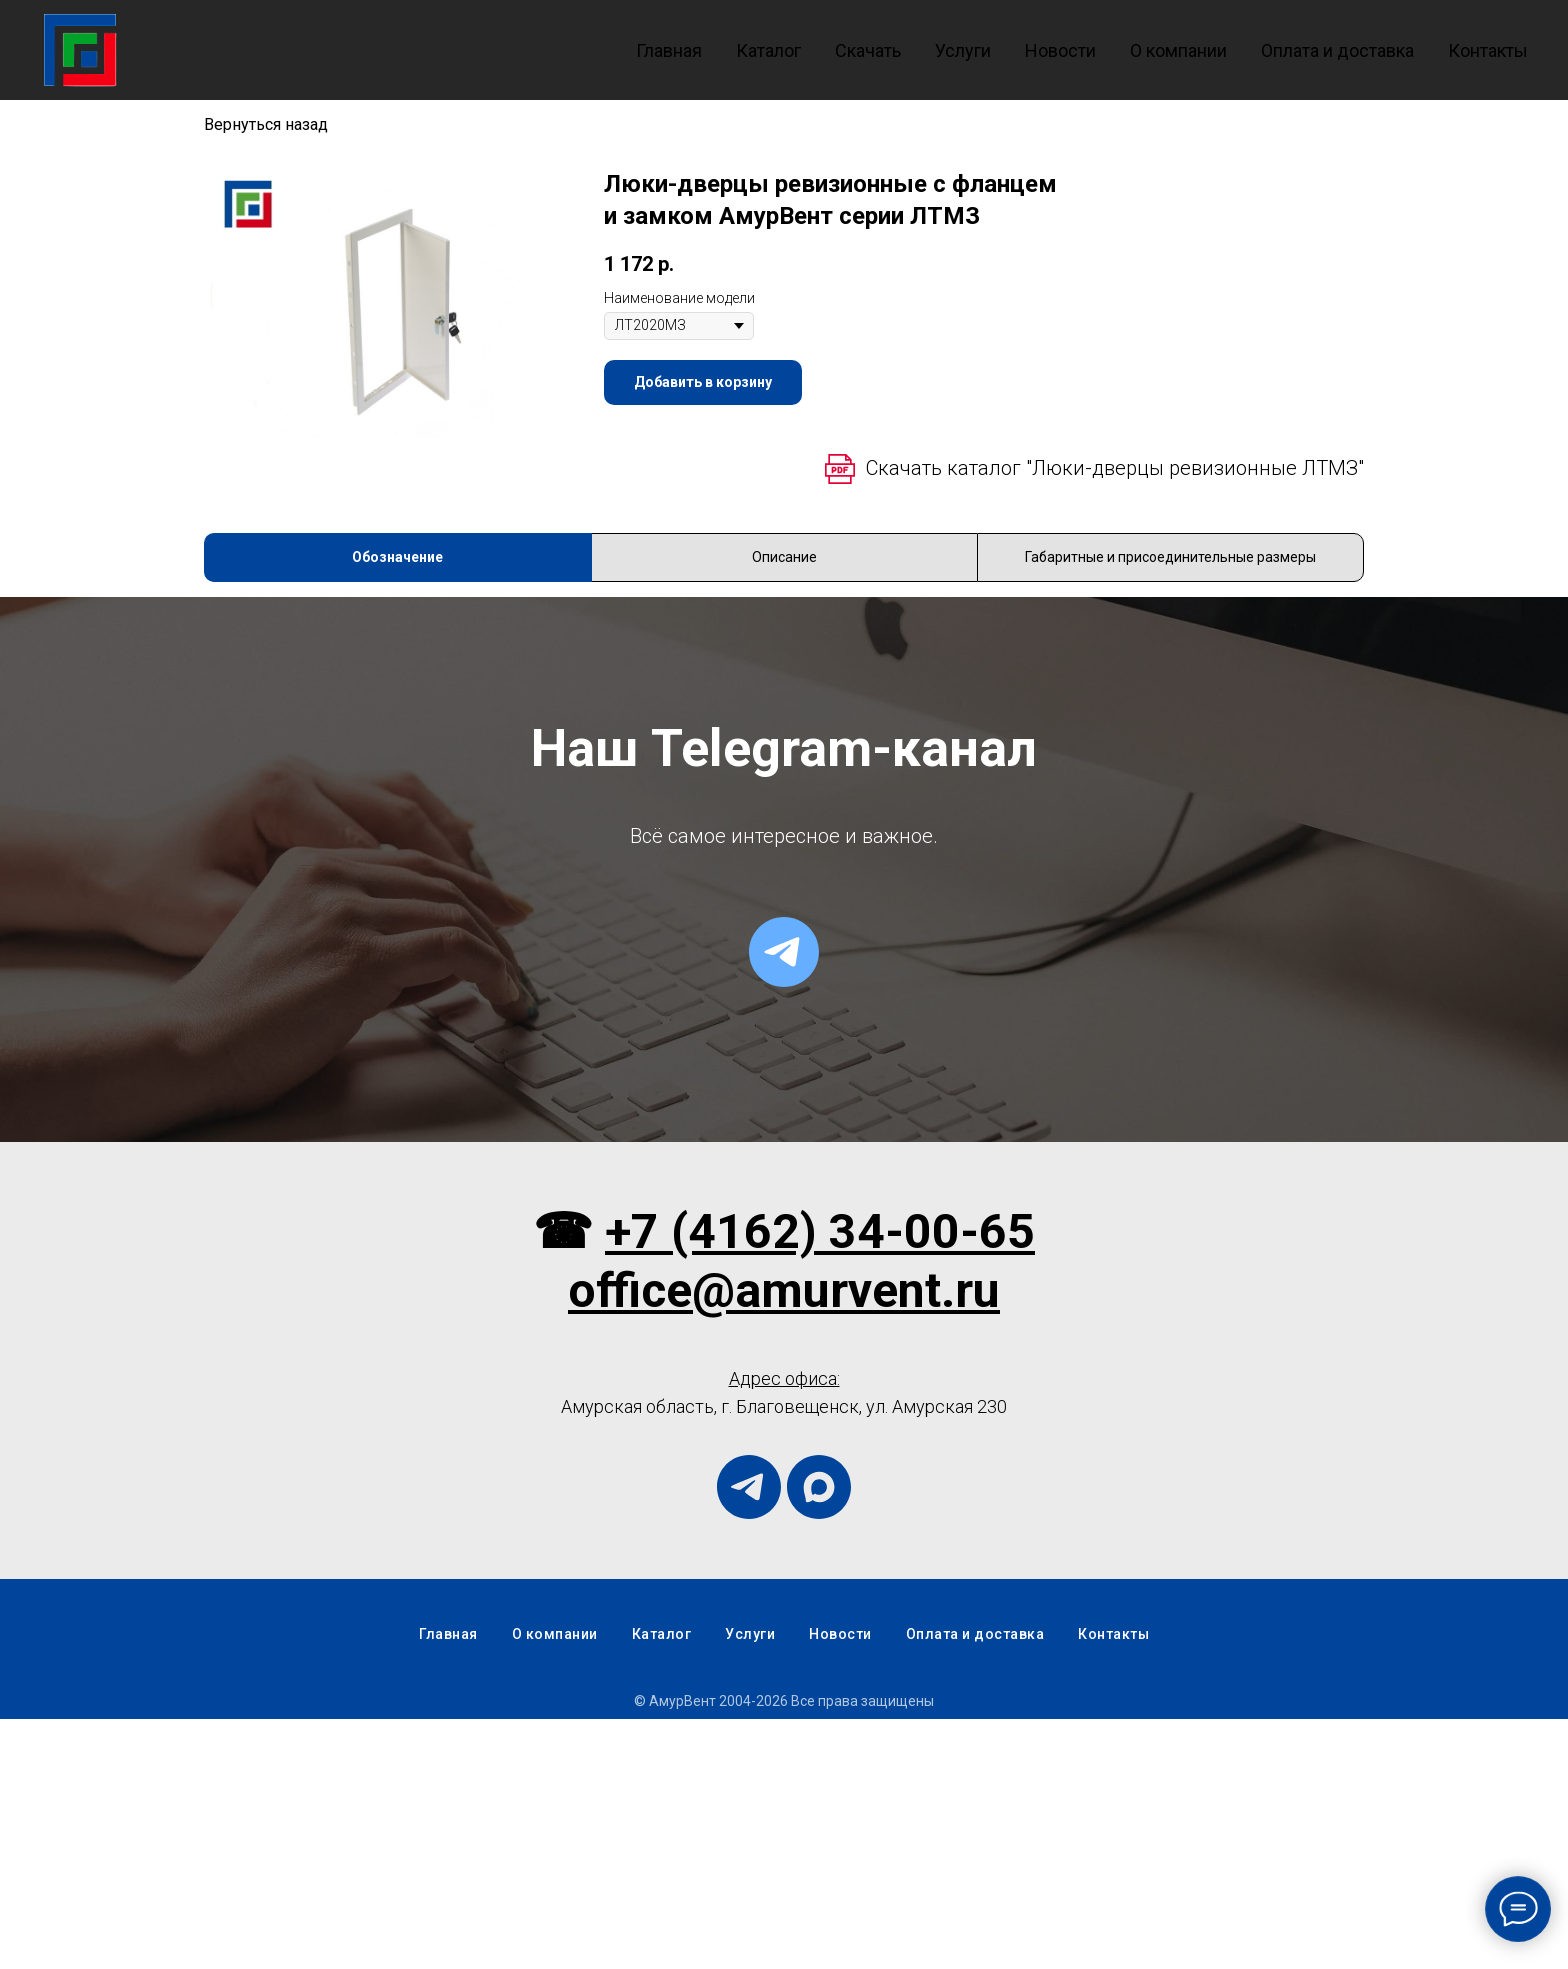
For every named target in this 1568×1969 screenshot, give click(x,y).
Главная (669, 50)
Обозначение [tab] (397, 557)
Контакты (1488, 50)
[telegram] (784, 1202)
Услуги (963, 50)
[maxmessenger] (819, 1737)
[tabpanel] (784, 722)
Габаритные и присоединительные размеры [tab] (1170, 557)
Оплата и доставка (1337, 50)
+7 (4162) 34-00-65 (820, 1481)
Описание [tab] (784, 557)
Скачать (868, 50)
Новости (1060, 50)
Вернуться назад (266, 124)
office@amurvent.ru (784, 1540)
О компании (1178, 50)
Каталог (768, 50)
